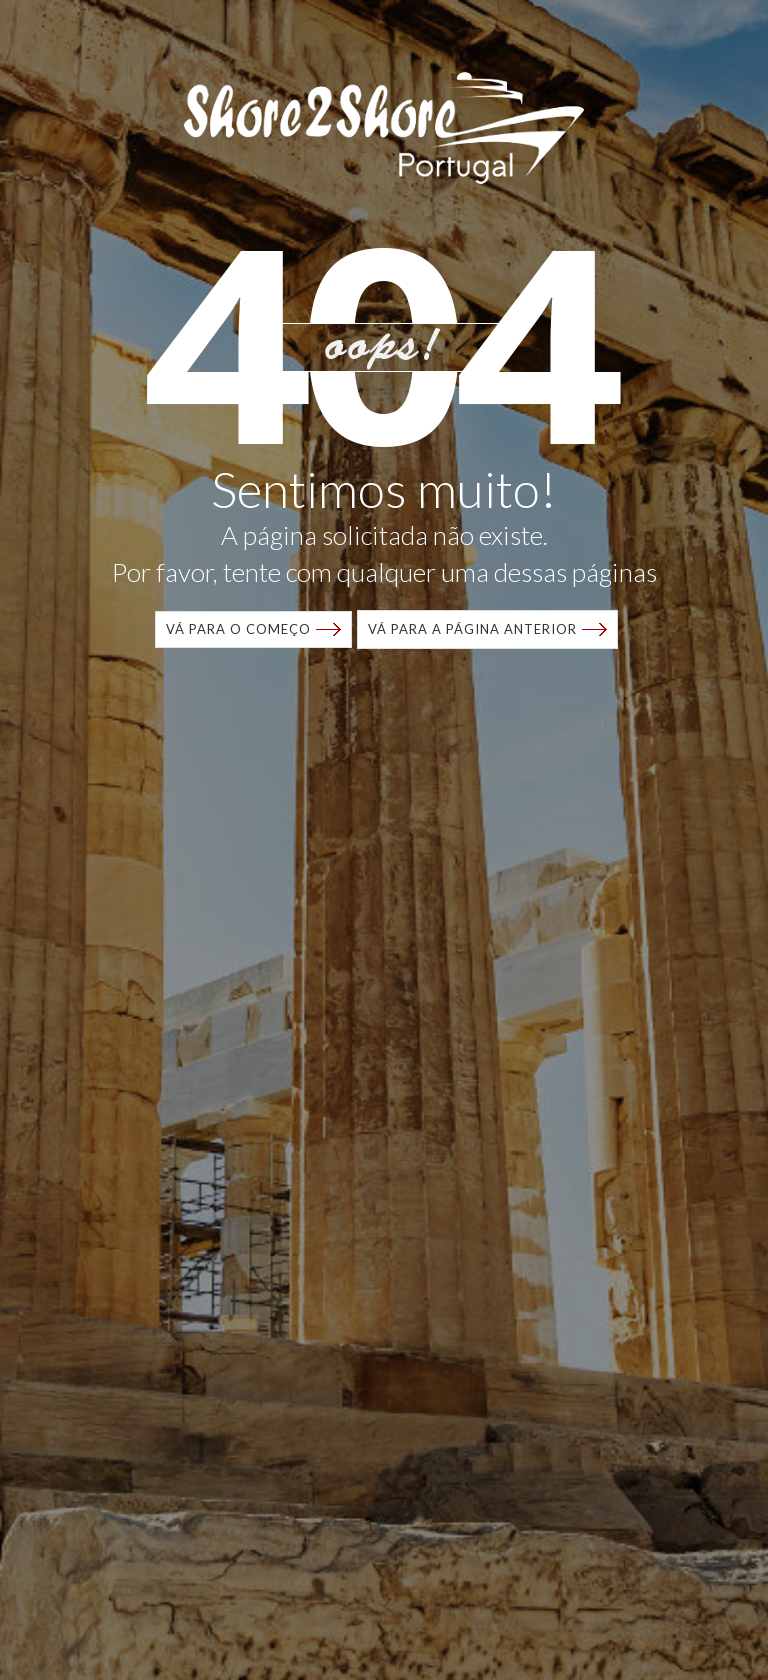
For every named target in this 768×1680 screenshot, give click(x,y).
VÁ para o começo (238, 629)
